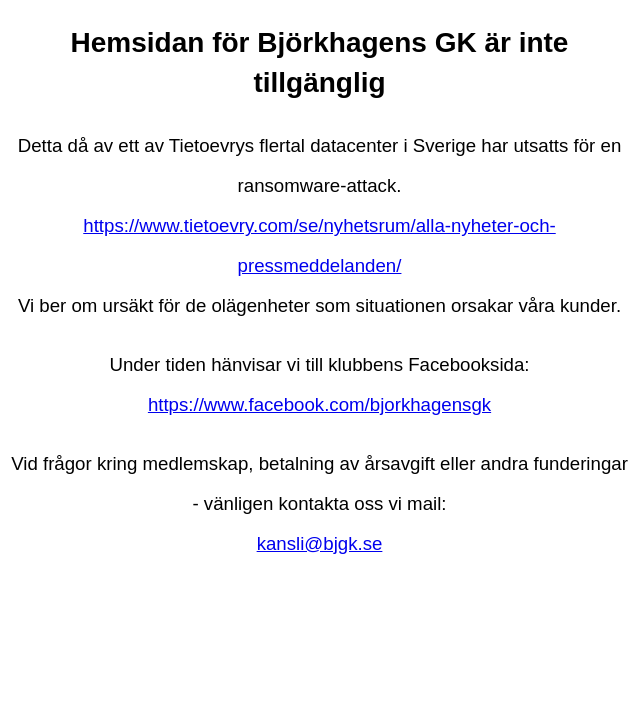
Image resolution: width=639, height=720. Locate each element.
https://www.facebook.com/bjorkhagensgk (319, 404)
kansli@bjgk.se (320, 543)
